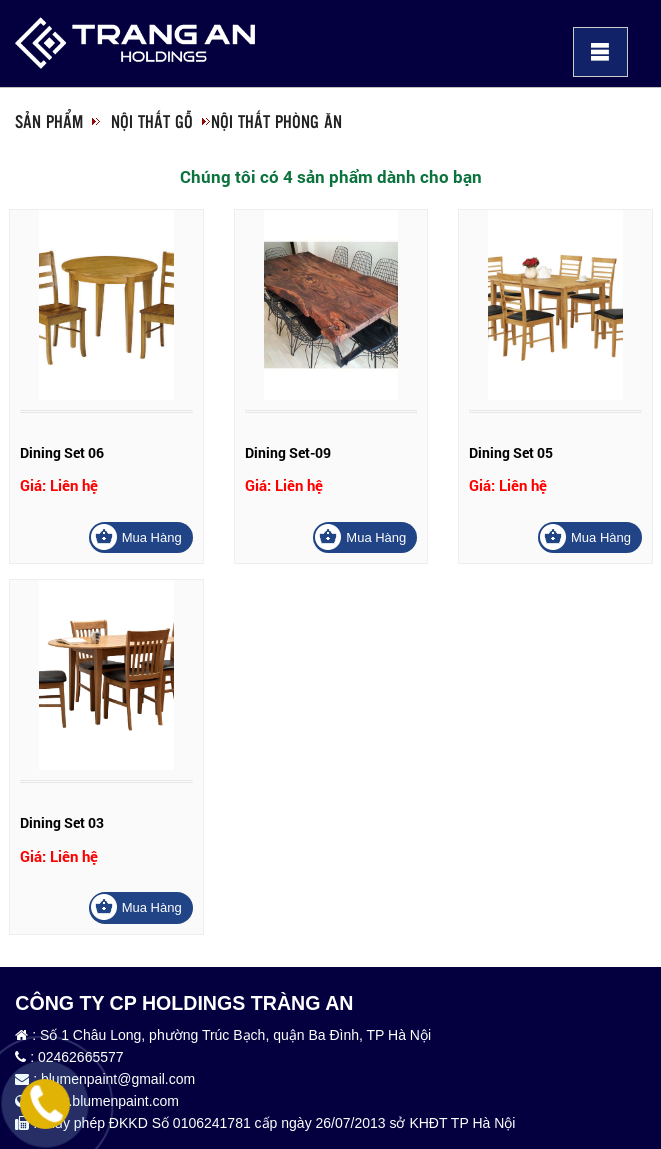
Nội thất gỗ (152, 121)
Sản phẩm (49, 121)
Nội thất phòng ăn (276, 121)
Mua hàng (152, 537)
